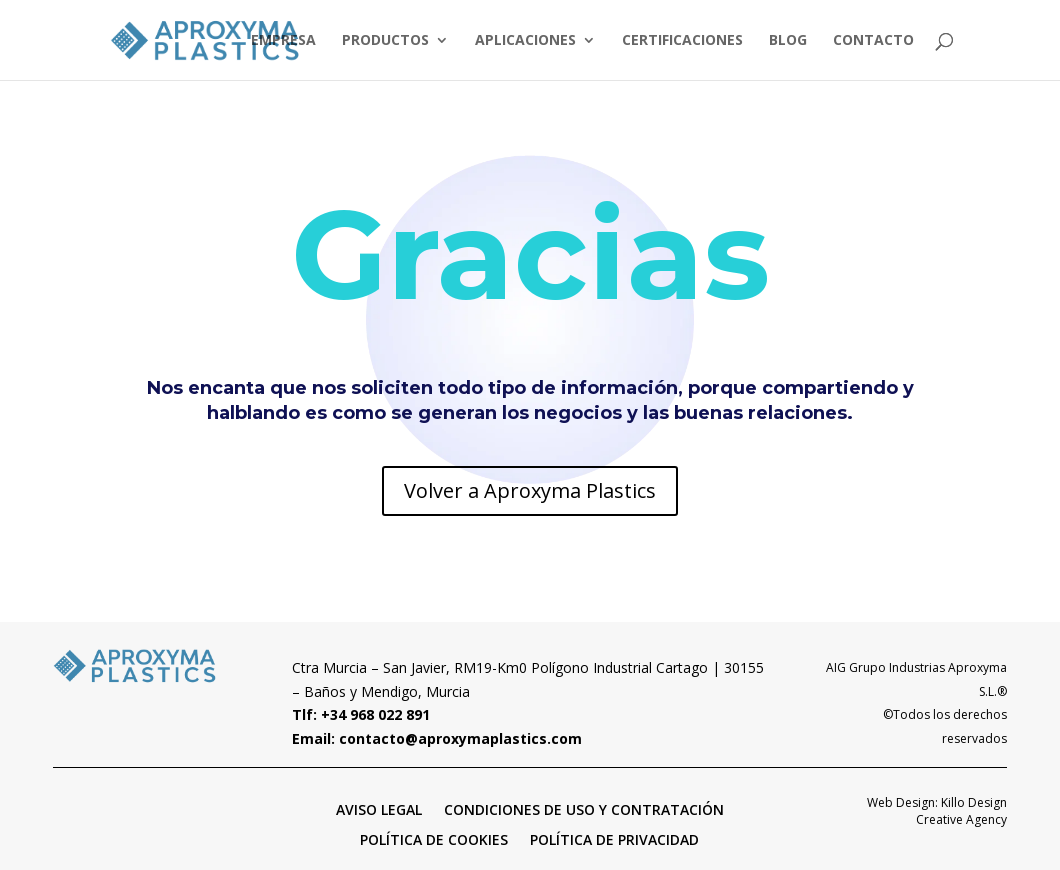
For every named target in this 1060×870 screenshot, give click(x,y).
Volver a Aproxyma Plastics (530, 490)
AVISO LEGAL (379, 808)
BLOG (788, 41)
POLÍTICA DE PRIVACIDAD (614, 838)
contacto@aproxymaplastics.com (460, 738)
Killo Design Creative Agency (961, 811)
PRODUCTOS (385, 41)
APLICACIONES (525, 41)
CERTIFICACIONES (682, 41)
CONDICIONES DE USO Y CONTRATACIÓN (584, 808)
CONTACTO (873, 41)
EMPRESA (283, 41)
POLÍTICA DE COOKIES (434, 838)
